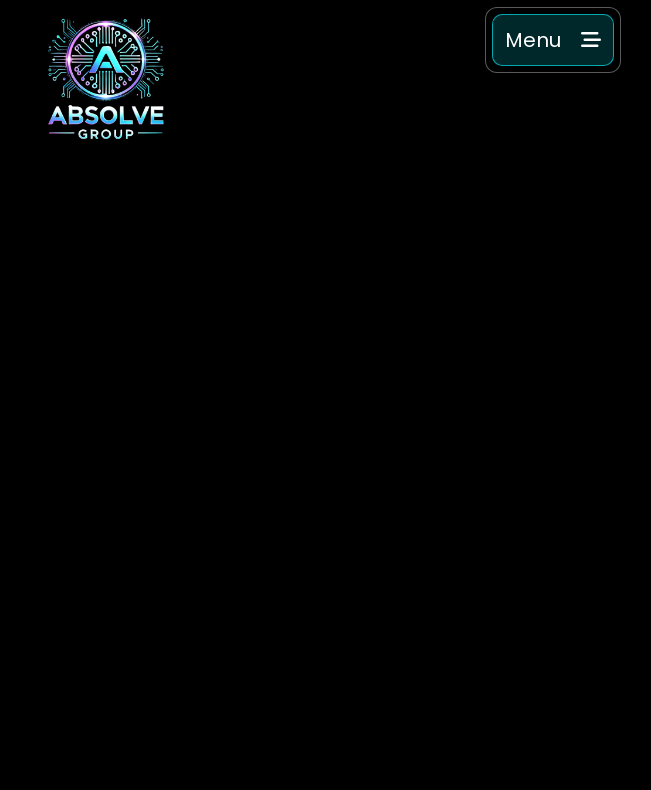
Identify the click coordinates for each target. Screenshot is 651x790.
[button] (553, 40)
